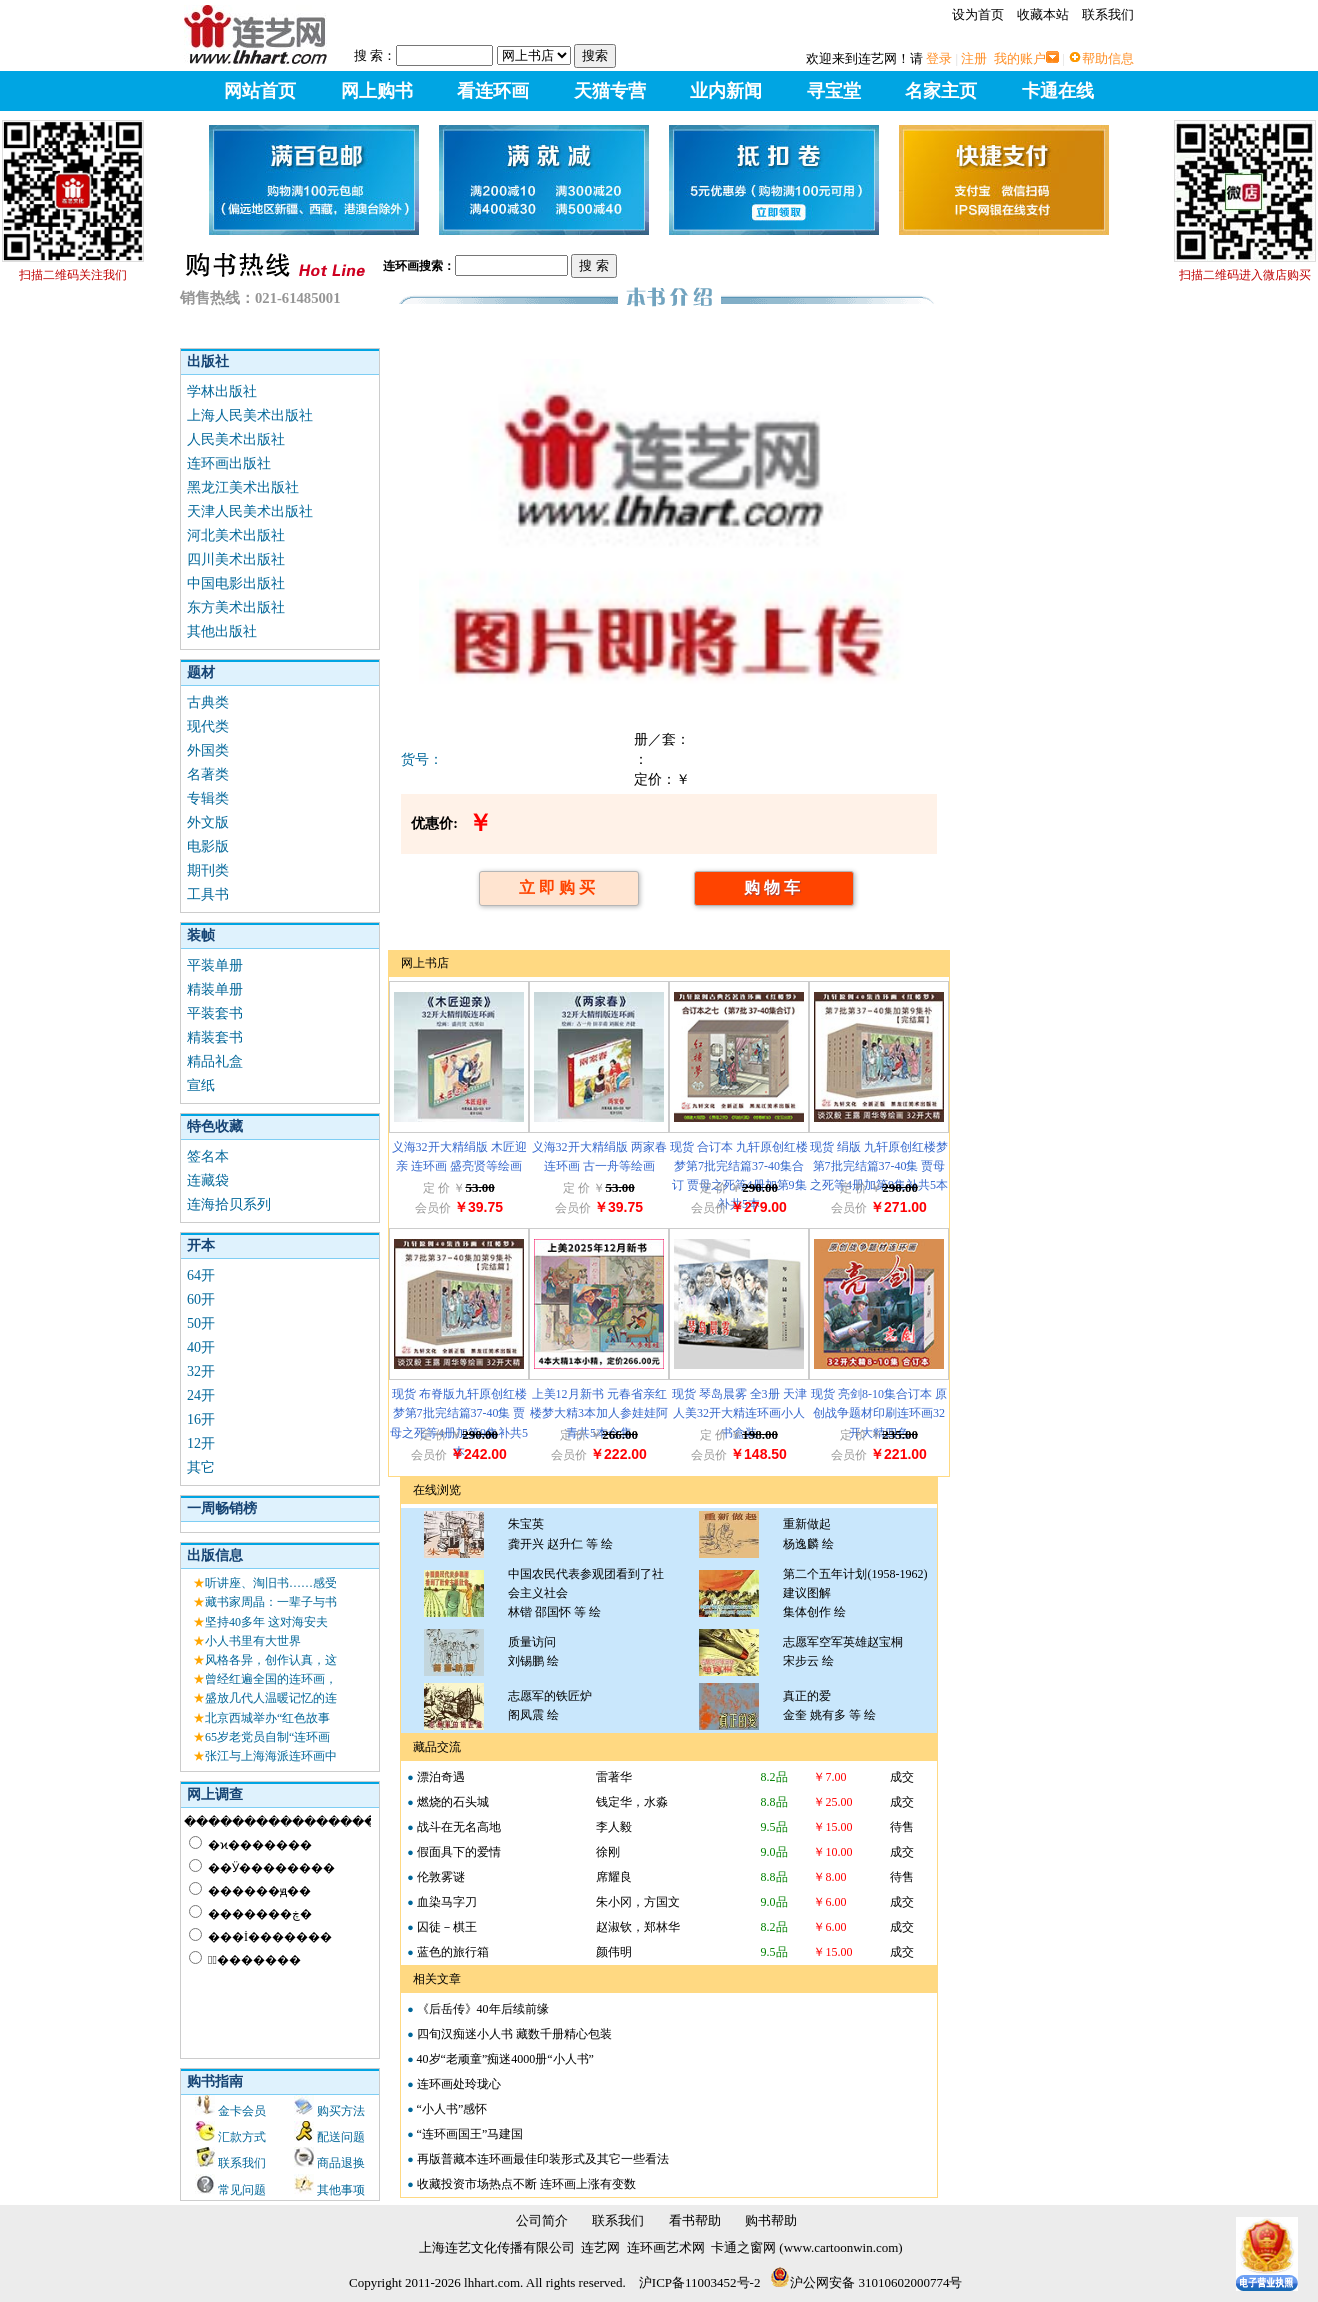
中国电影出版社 (236, 583)
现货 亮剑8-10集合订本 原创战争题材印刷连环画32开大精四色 (879, 1413)
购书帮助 (771, 2220)
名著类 (208, 774)
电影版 (208, 846)
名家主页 (941, 91)
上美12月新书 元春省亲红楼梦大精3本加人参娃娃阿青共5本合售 (599, 1413)
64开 (201, 1275)
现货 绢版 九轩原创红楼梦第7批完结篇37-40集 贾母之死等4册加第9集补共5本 (879, 1166)
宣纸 (201, 1085)
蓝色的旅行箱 (453, 1952)
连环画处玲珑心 (459, 2084)
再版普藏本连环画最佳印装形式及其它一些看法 (543, 2159)
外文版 (208, 822)
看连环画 (493, 91)
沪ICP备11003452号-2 (700, 2282)
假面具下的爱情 (459, 1852)
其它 (201, 1467)
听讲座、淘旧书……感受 (271, 1583)
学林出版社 (222, 391)
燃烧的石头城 (453, 1802)
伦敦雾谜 (441, 1877)
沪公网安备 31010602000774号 (866, 2282)
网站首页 (260, 91)
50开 (201, 1323)
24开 (201, 1395)
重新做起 (807, 1524)
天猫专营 (610, 91)
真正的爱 (807, 1696)
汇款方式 (242, 2137)
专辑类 (208, 798)
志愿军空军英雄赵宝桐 (843, 1642)
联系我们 (1108, 14)
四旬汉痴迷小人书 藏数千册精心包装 (514, 2034)
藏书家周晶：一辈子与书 (271, 1602)
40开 (201, 1347)
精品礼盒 (215, 1061)
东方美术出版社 (236, 607)
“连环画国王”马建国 (470, 2134)
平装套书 (215, 1013)
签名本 (208, 1156)
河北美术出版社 (236, 535)
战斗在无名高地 (459, 1827)
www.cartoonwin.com (841, 2247)
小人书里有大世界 (253, 1641)
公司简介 (542, 2220)
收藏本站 (1043, 14)
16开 (201, 1419)
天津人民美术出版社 (250, 511)
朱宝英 (526, 1524)
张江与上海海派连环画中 (271, 1756)
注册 (974, 58)
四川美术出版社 (236, 559)
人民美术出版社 (236, 439)
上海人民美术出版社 (250, 415)
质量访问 (532, 1642)
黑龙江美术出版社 (243, 487)
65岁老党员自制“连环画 (267, 1737)
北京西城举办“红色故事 (267, 1718)
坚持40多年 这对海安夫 (266, 1622)
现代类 (208, 726)
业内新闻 (726, 91)
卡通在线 (1058, 91)
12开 (201, 1443)
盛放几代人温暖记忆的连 (271, 1698)
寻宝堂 (834, 91)
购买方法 (341, 2111)
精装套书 (215, 1037)
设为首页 (978, 14)
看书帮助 (695, 2220)
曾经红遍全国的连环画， (271, 1679)
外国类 (208, 750)
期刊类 (208, 870)
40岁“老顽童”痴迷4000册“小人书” (505, 2059)
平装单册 (215, 965)
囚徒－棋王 (447, 1927)
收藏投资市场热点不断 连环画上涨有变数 (526, 2184)
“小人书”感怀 (452, 2109)
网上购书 (377, 91)
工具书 (208, 894)
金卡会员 (242, 2111)
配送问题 (341, 2137)
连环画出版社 (229, 463)
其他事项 (341, 2190)
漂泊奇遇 (441, 1777)
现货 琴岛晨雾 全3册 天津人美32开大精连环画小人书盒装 (739, 1413)
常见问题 (242, 2190)
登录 (939, 58)
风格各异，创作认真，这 (271, 1660)
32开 (201, 1371)
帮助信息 (1108, 58)
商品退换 (341, 2163)
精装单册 (215, 989)
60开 (201, 1299)
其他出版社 (222, 631)
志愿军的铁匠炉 (550, 1696)
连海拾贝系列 (229, 1204)
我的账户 (1020, 58)
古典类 (208, 702)
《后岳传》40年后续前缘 (483, 2009)
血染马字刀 (447, 1902)
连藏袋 (208, 1180)
